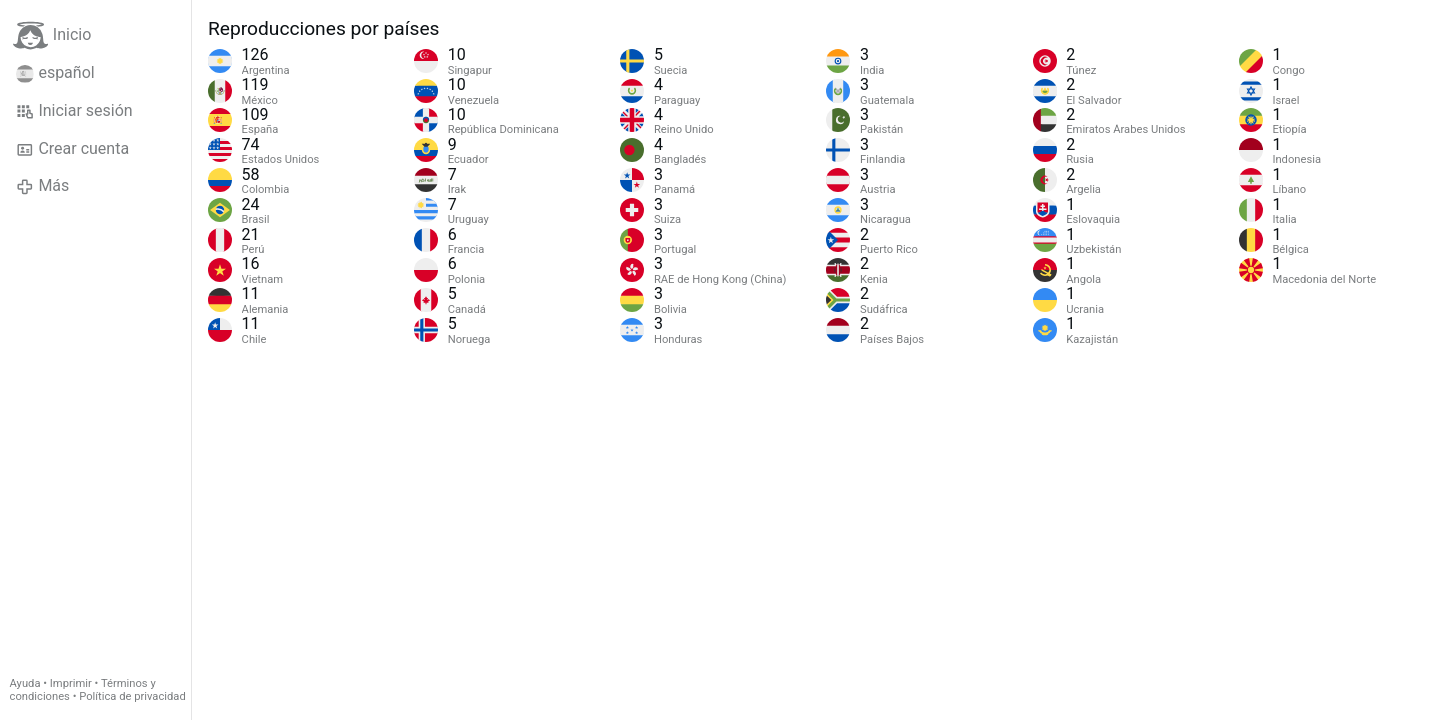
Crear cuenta (72, 149)
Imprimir (71, 683)
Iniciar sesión (74, 111)
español (55, 73)
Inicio (52, 35)
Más (42, 186)
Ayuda (25, 683)
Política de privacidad (132, 696)
